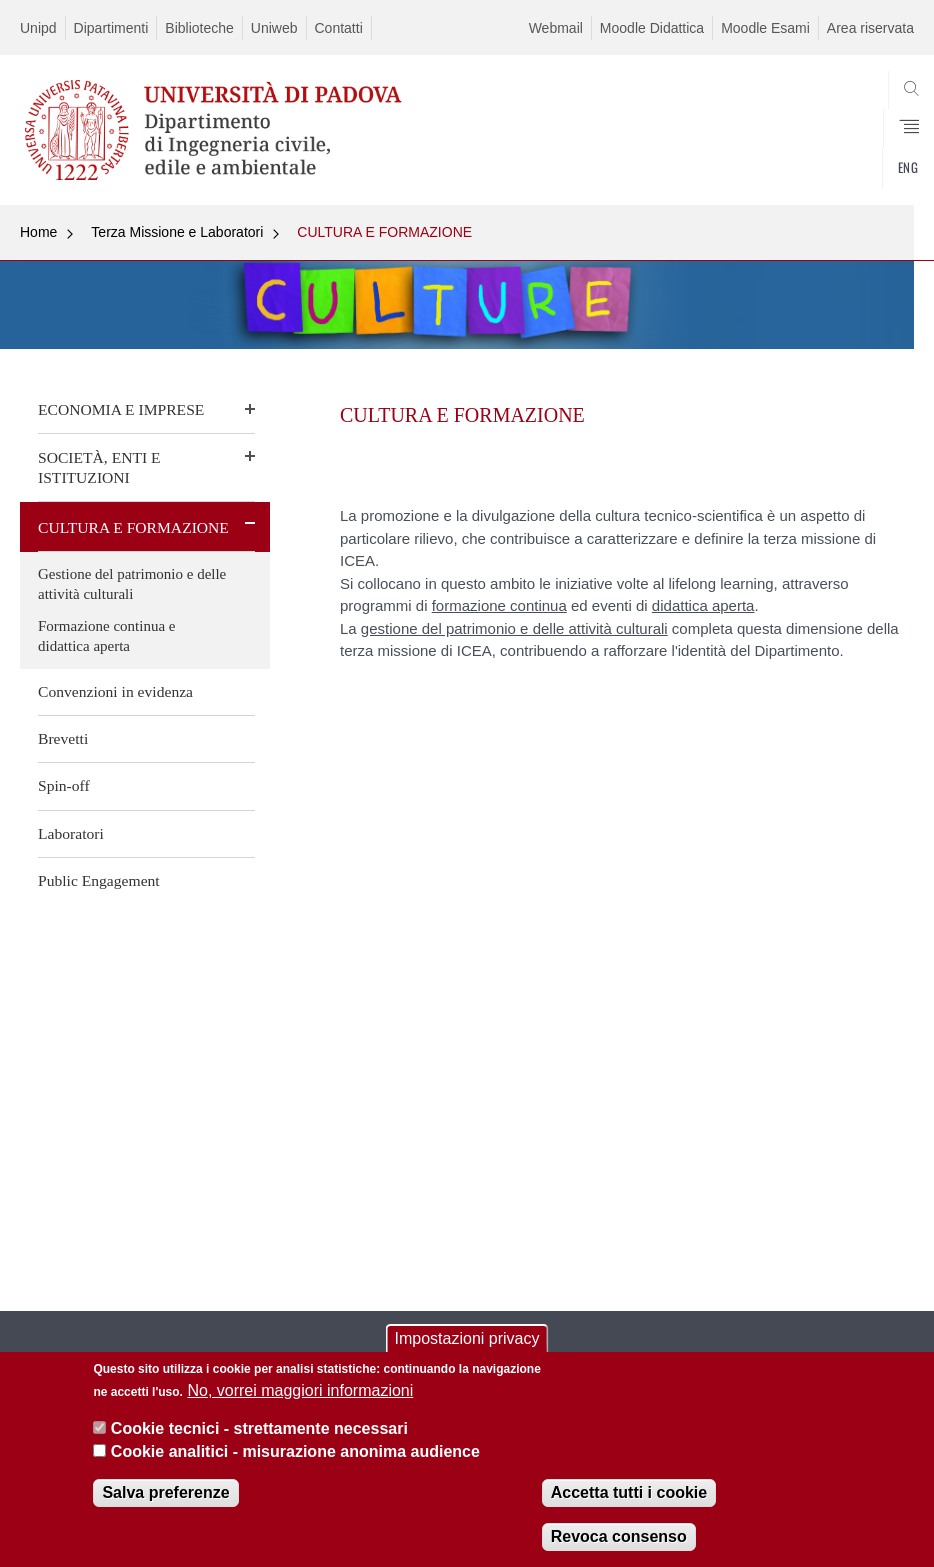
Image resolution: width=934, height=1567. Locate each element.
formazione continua (499, 605)
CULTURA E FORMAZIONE (384, 232)
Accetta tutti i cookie (629, 1492)
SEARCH (853, 157)
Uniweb (274, 28)
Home (38, 232)
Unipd (38, 28)
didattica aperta (703, 605)
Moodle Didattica (652, 28)
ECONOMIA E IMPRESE (121, 409)
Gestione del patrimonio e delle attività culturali (132, 584)
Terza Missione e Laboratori (177, 232)
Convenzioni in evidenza (115, 691)
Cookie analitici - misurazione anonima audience (295, 1451)
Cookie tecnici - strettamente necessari (259, 1429)
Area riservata (870, 28)
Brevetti (63, 738)
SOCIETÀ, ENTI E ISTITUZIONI (99, 467)
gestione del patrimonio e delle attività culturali (514, 628)
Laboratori (71, 833)
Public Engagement (99, 880)
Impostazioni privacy (467, 1339)
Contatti (339, 28)
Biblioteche (199, 28)
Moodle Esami (765, 28)
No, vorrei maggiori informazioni (300, 1390)
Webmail (556, 28)
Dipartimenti (111, 28)
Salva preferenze (165, 1492)
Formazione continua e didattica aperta (106, 636)
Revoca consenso (619, 1536)
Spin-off (64, 785)
